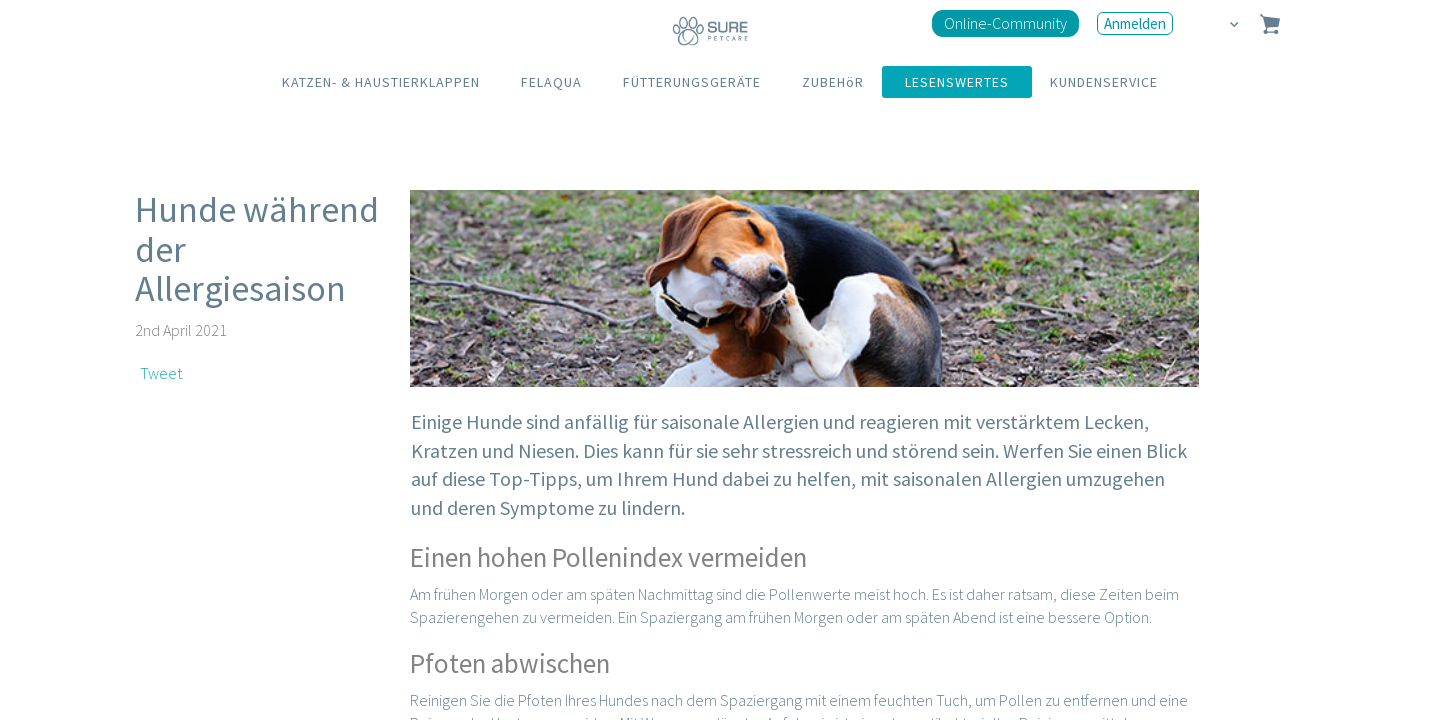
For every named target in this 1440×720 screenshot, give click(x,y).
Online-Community (1005, 23)
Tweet (161, 373)
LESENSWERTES (957, 82)
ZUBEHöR (833, 82)
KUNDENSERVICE (1104, 82)
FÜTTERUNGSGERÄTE (692, 82)
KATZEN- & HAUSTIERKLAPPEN (381, 82)
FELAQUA (551, 82)
